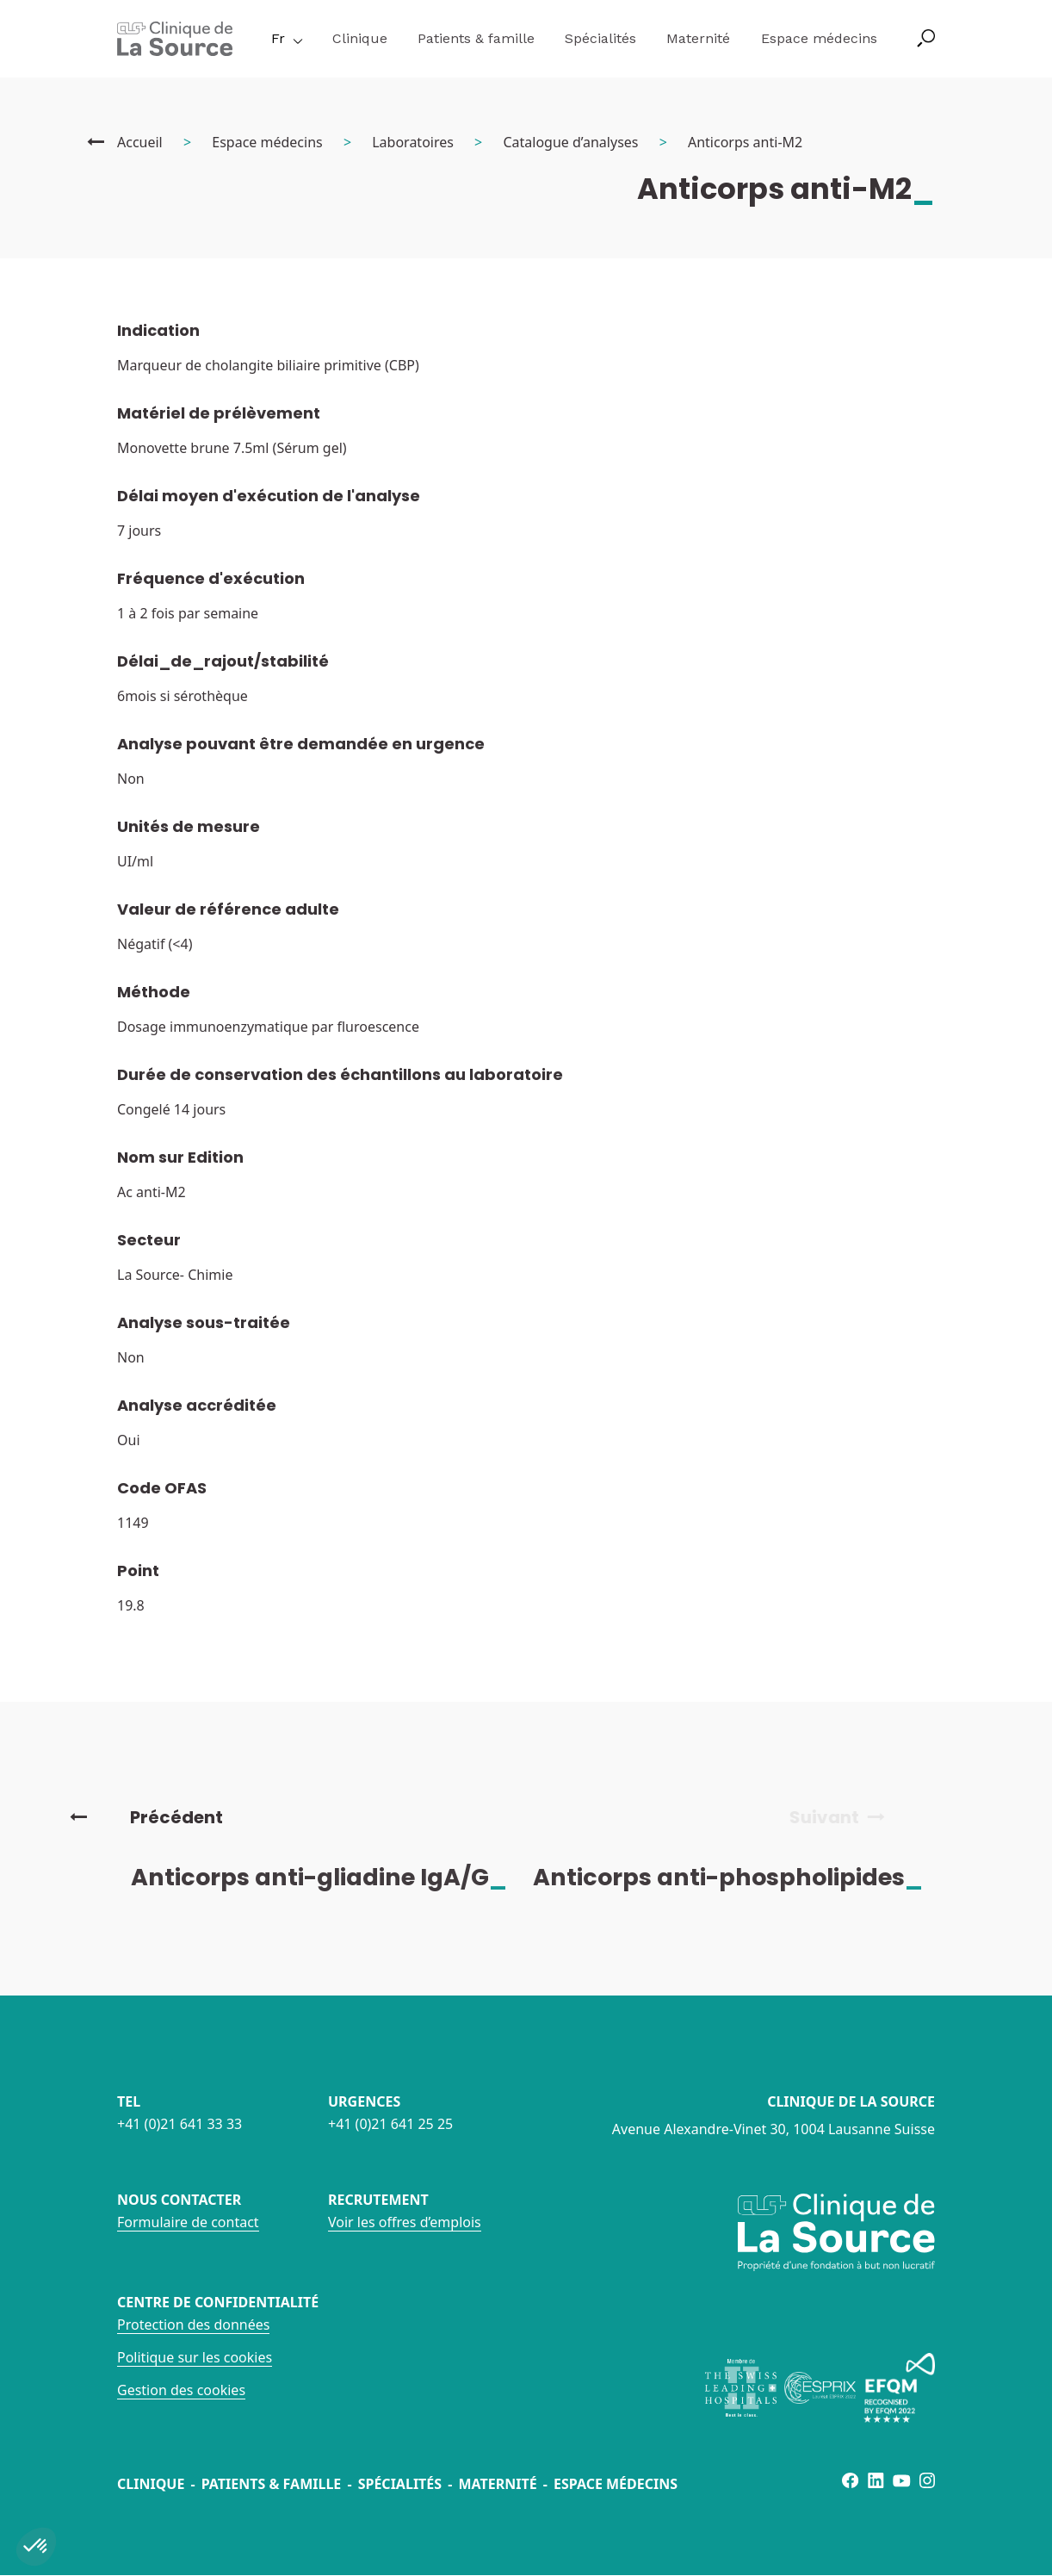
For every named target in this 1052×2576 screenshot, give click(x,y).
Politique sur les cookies (194, 2357)
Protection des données (193, 2324)
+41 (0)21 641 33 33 (179, 2123)
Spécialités (600, 38)
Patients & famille (476, 38)
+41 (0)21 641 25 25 (390, 2123)
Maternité (698, 38)
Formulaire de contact (188, 2222)
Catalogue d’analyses (570, 142)
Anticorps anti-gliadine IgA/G (333, 1877)
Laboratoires (413, 142)
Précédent (146, 1817)
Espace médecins (819, 38)
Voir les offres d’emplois (404, 2222)
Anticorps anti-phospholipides (743, 1877)
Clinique (359, 38)
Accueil (140, 142)
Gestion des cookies (181, 2389)
